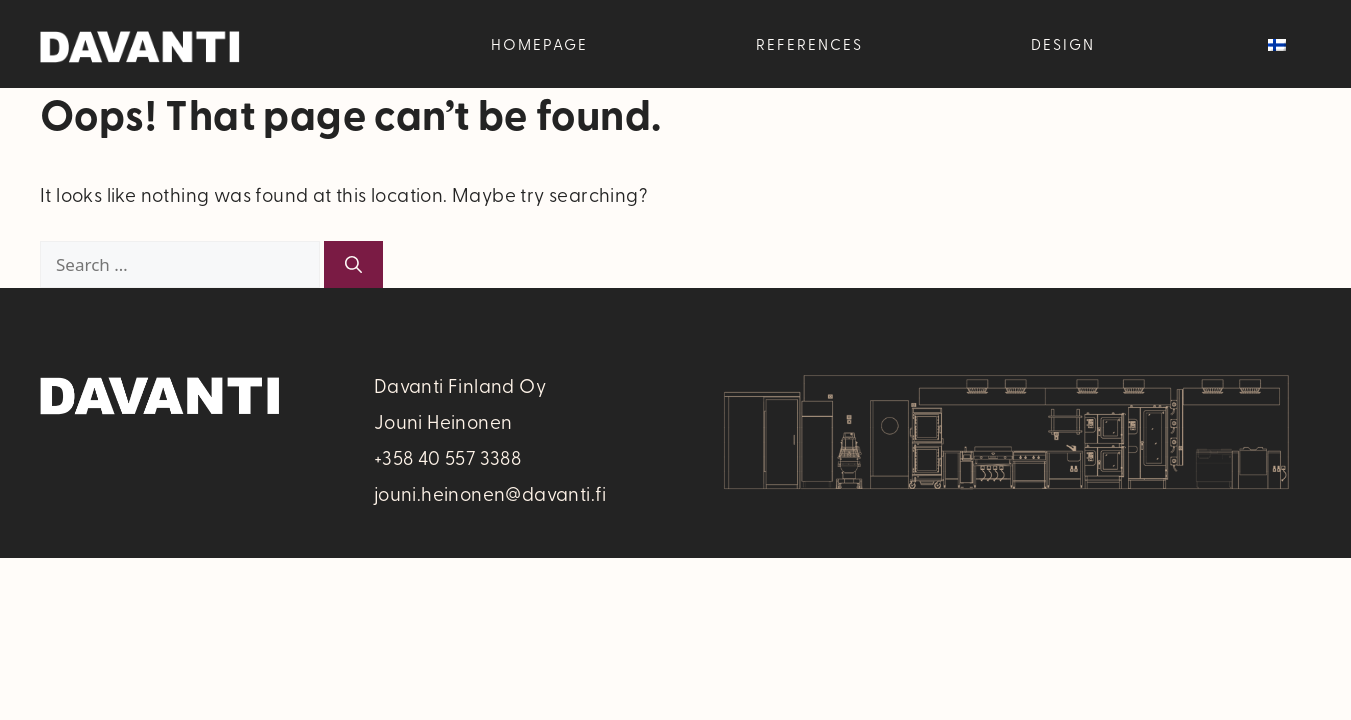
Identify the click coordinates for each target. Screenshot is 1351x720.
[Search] (353, 265)
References (809, 44)
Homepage (539, 44)
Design (1063, 44)
